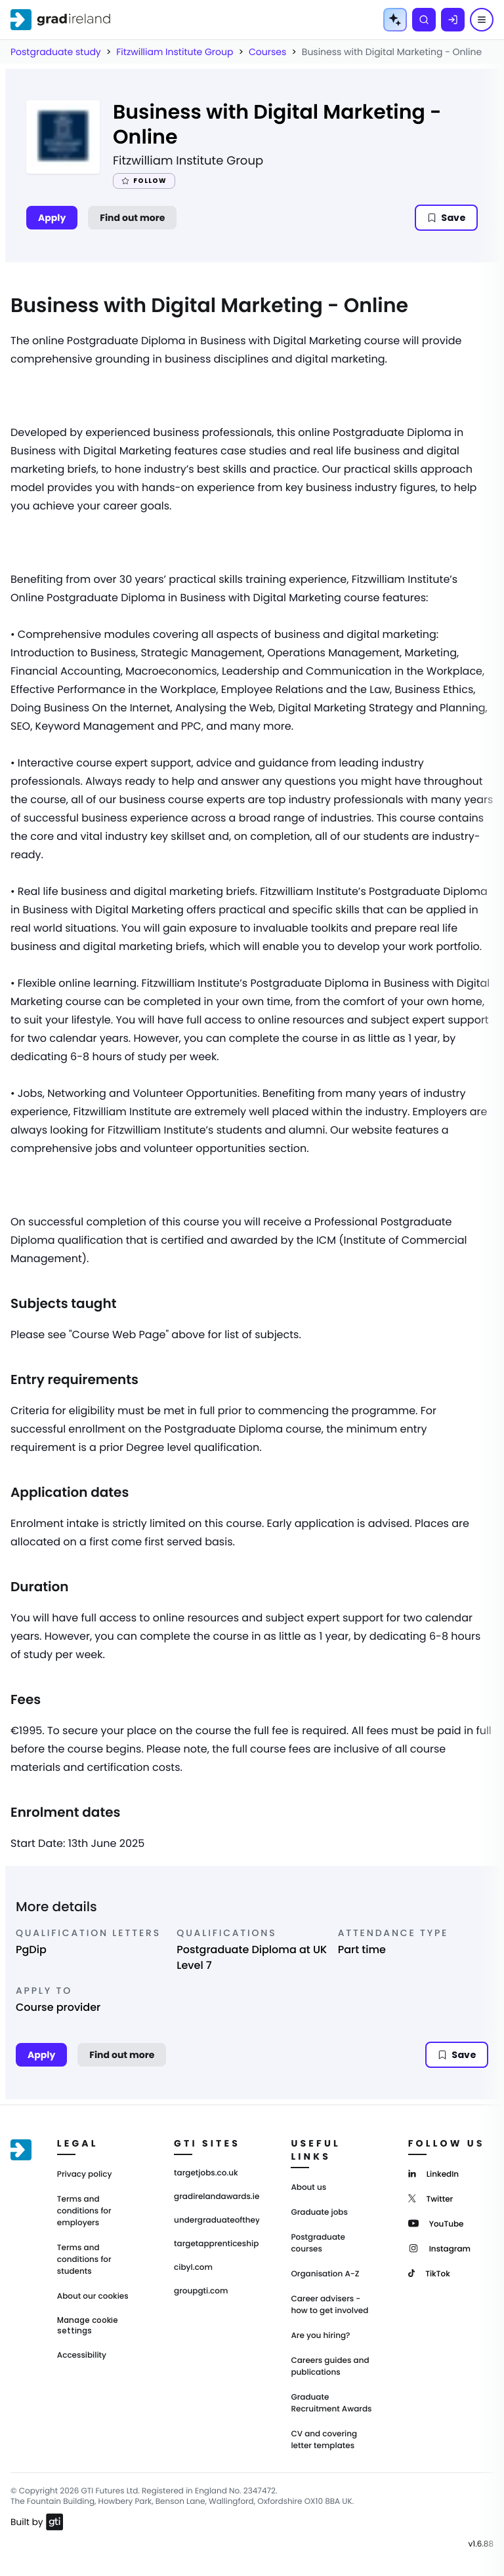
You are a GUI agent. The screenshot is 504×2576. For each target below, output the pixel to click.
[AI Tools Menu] (395, 19)
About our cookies (93, 2296)
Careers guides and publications (330, 2366)
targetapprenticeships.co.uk (216, 2244)
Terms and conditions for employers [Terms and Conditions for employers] (84, 2211)
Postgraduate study (55, 51)
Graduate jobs (319, 2212)
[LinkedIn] (433, 2173)
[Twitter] (430, 2198)
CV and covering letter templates (324, 2439)
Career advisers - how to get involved (329, 2304)
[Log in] (453, 19)
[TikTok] (429, 2272)
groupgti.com (201, 2291)
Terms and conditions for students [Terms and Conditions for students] (84, 2259)
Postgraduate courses (318, 2243)
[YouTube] (436, 2222)
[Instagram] (439, 2247)
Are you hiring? (320, 2335)
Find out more (132, 217)
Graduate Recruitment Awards (331, 2403)
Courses (267, 51)
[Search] (424, 19)
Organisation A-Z (325, 2274)
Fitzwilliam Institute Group (174, 51)
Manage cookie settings (87, 2325)
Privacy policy (84, 2174)
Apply (52, 217)
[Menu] (482, 19)
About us (308, 2187)
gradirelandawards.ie (216, 2197)
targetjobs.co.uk (206, 2173)
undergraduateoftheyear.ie (216, 2220)
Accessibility (81, 2355)
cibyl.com (193, 2268)
